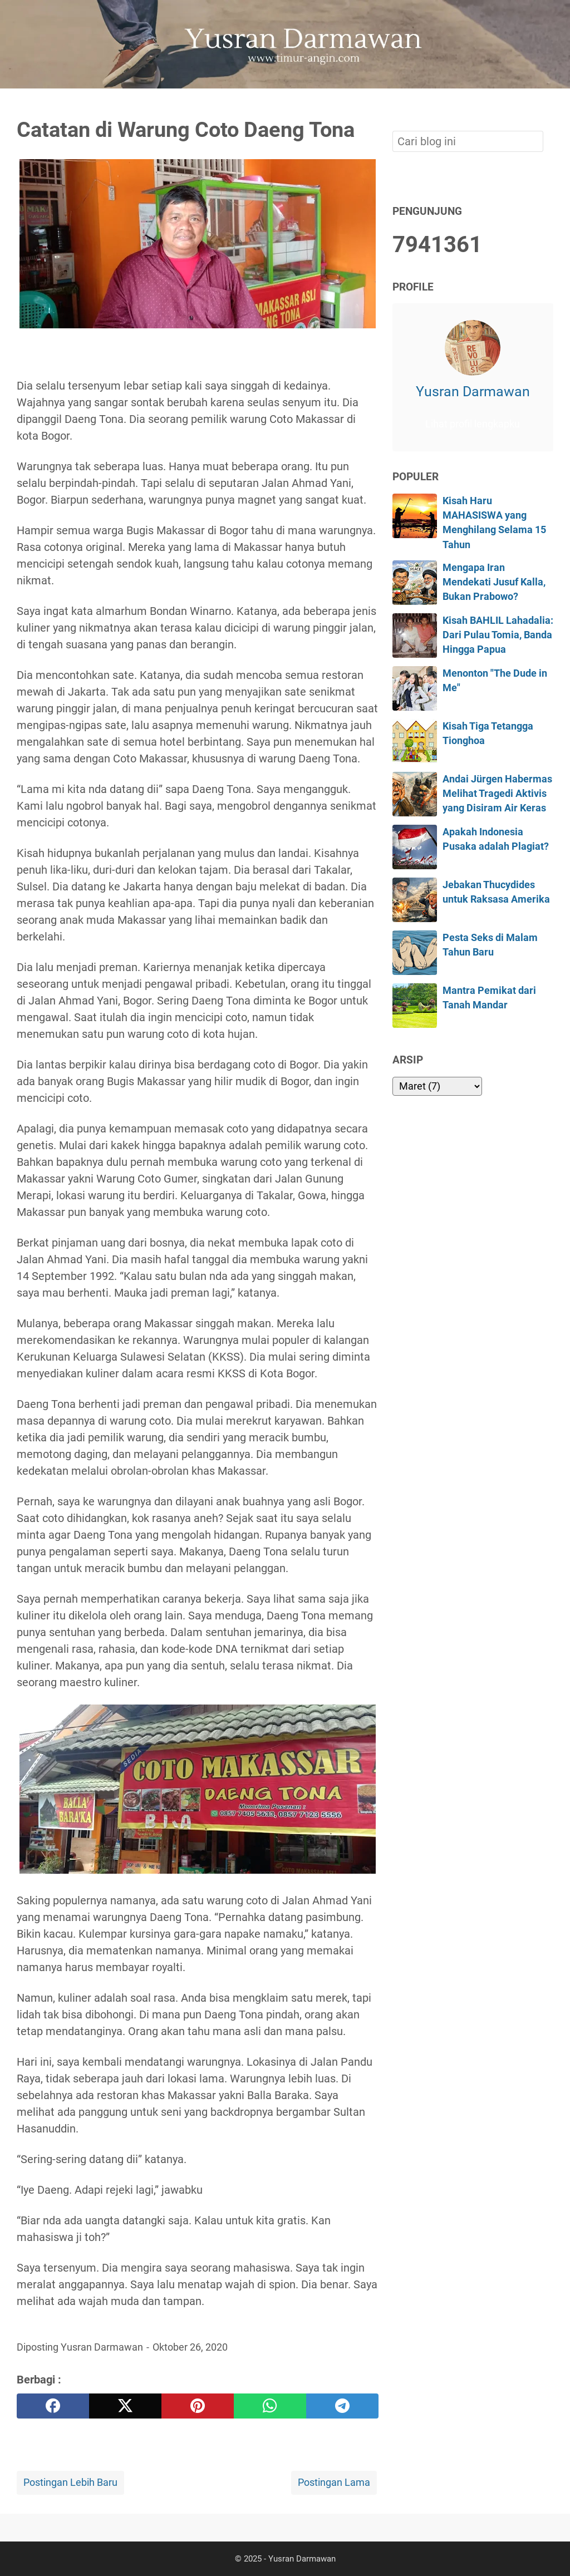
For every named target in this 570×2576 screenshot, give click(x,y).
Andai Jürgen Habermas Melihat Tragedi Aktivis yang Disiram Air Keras (497, 794)
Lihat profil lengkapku (472, 424)
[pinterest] (197, 2406)
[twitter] (125, 2406)
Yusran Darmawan (473, 391)
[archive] (437, 1086)
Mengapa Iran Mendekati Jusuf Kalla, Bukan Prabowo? (494, 582)
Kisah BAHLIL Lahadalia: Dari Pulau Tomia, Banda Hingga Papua (498, 635)
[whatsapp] (270, 2406)
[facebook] (53, 2406)
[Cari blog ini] (546, 107)
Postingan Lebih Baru (70, 2482)
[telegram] (342, 2406)
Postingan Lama (334, 2482)
